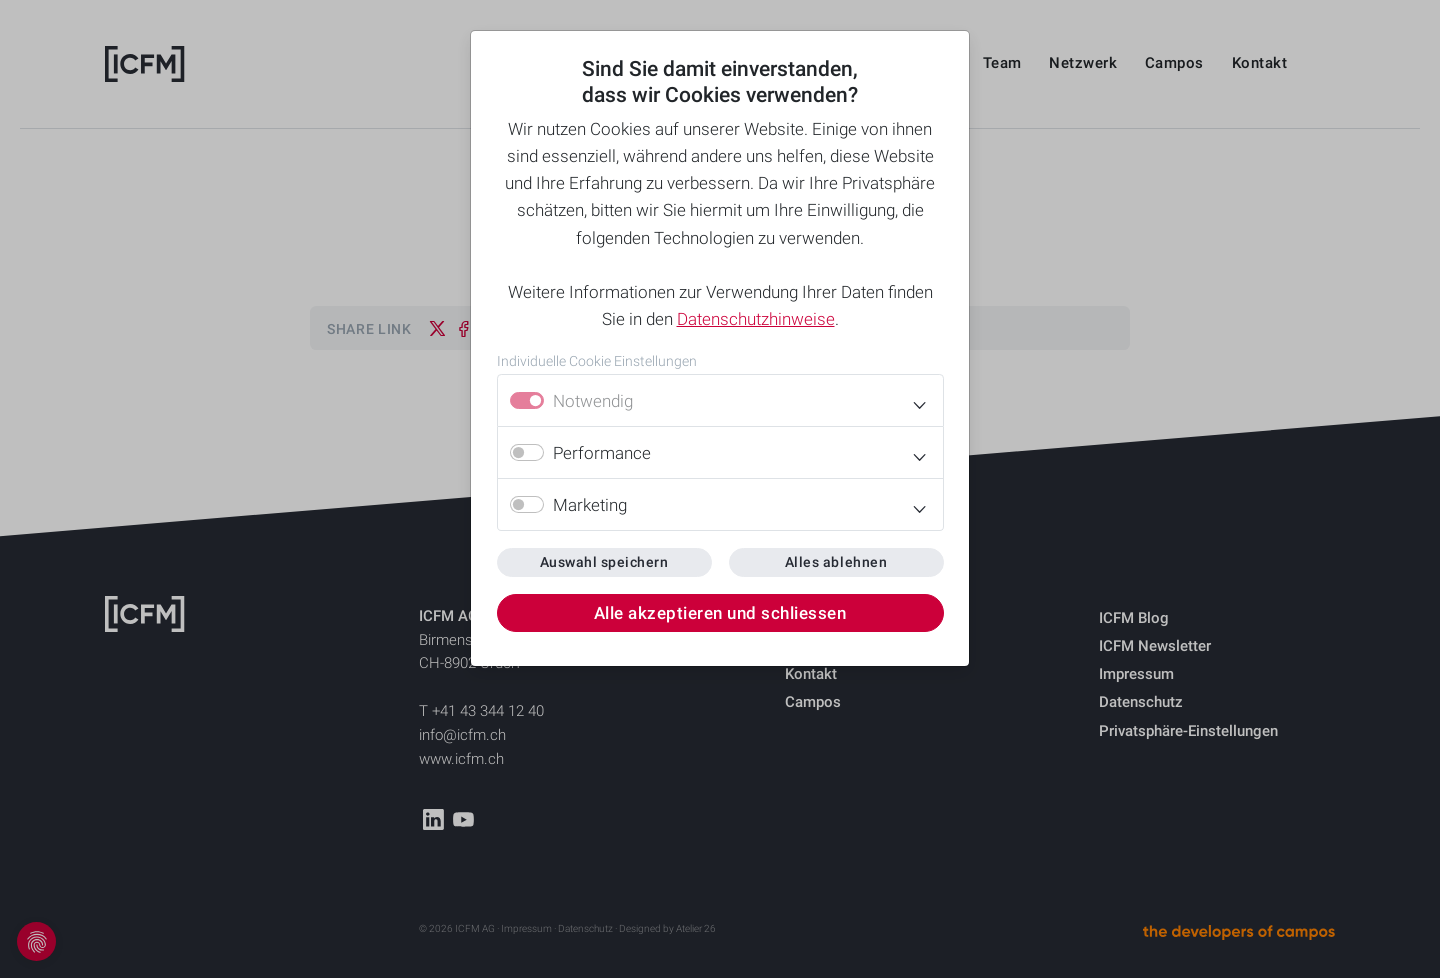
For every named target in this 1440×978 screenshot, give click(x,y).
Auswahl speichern (604, 562)
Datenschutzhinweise (756, 319)
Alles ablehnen (836, 562)
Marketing (590, 505)
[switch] (527, 452)
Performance (602, 453)
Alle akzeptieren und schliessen (720, 613)
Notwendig (593, 401)
